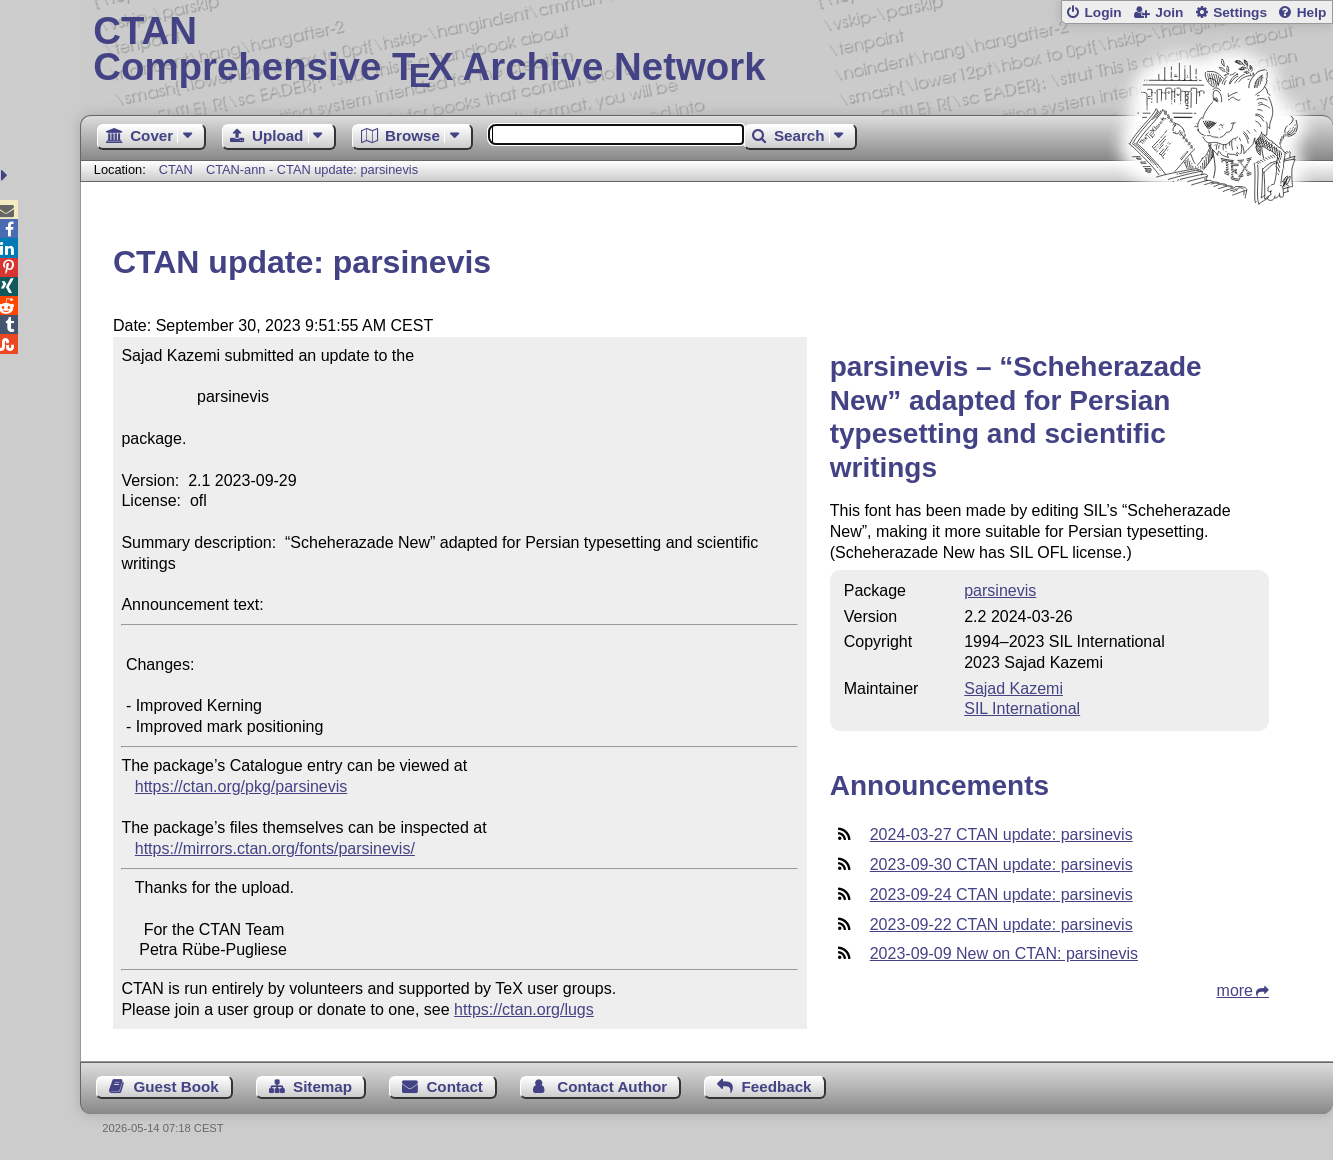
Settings (1240, 12)
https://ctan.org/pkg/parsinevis (241, 786)
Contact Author (612, 1086)
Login (1102, 12)
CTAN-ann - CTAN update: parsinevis (312, 169)
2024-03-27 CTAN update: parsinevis (1001, 834)
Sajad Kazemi (1013, 688)
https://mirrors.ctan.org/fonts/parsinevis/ (275, 848)
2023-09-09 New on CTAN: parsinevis (1004, 953)
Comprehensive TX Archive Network (706, 50)
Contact (454, 1086)
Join (1169, 12)
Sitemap (322, 1086)
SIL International (1022, 708)
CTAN (176, 169)
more (1235, 990)
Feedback (776, 1086)
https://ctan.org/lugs (524, 1009)
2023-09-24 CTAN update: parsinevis (1001, 894)
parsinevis (1000, 590)
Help (1312, 12)
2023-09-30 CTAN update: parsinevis (1001, 864)
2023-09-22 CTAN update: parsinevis (1001, 924)
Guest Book (175, 1086)
